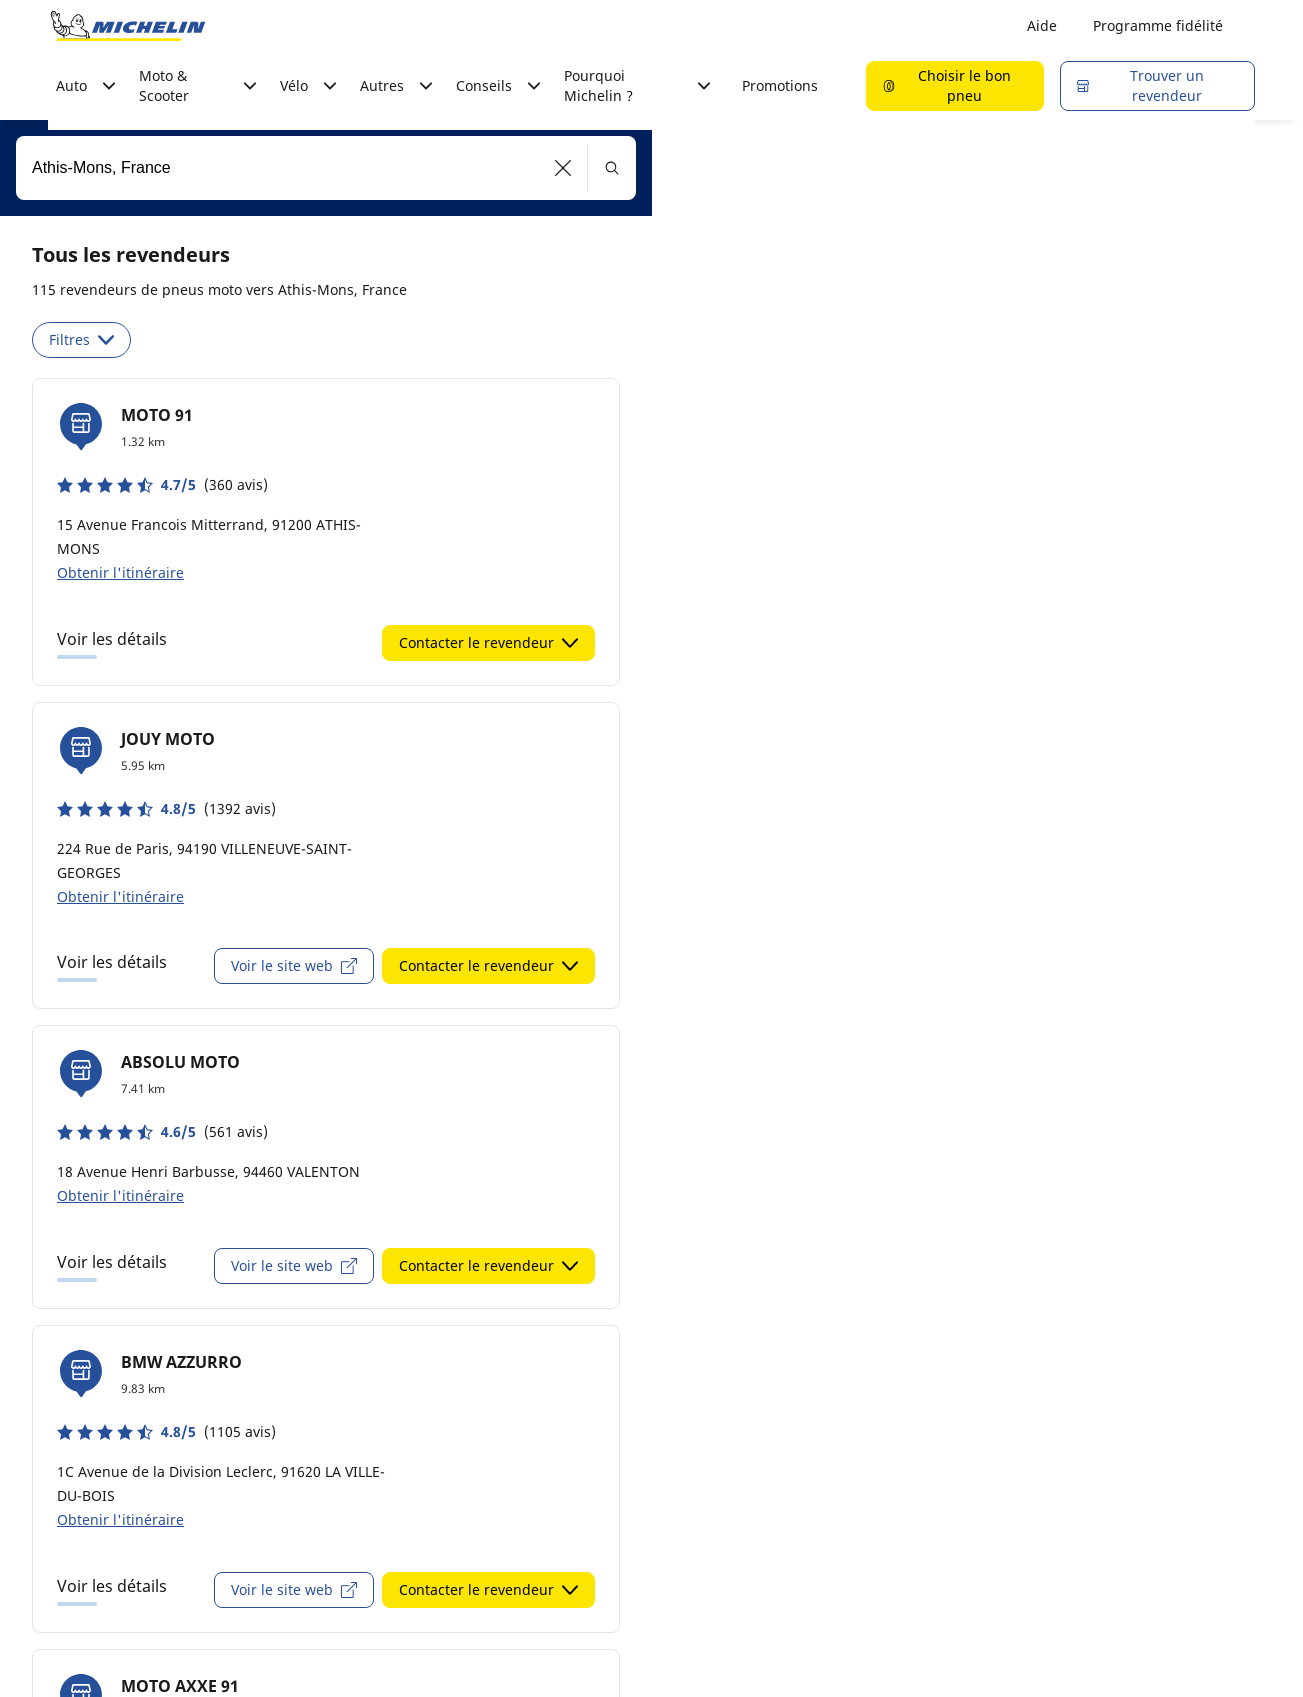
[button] (563, 168)
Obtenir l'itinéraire (120, 572)
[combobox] (326, 168)
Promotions (780, 85)
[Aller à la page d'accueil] (128, 26)
